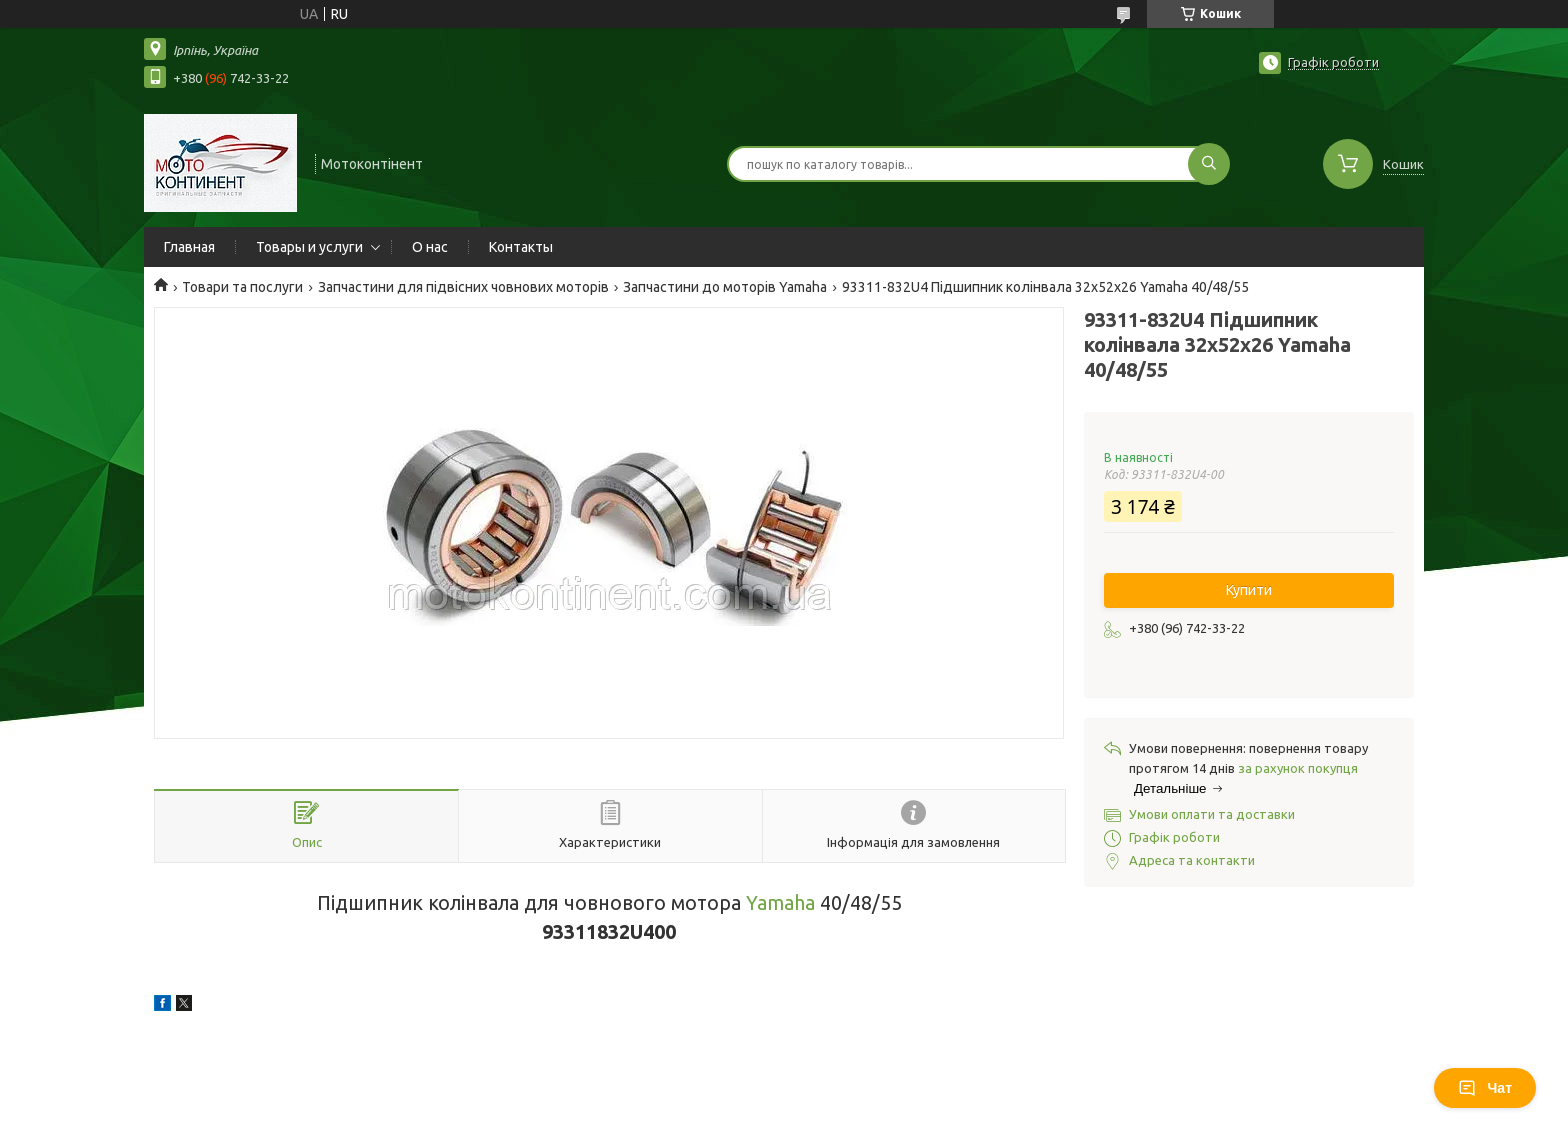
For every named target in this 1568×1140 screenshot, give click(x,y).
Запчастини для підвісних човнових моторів (463, 287)
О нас (430, 247)
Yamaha (780, 903)
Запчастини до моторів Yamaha (725, 287)
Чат (1485, 1088)
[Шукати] (1209, 164)
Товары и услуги (309, 247)
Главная (189, 247)
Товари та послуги (242, 287)
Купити (1249, 590)
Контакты (521, 247)
